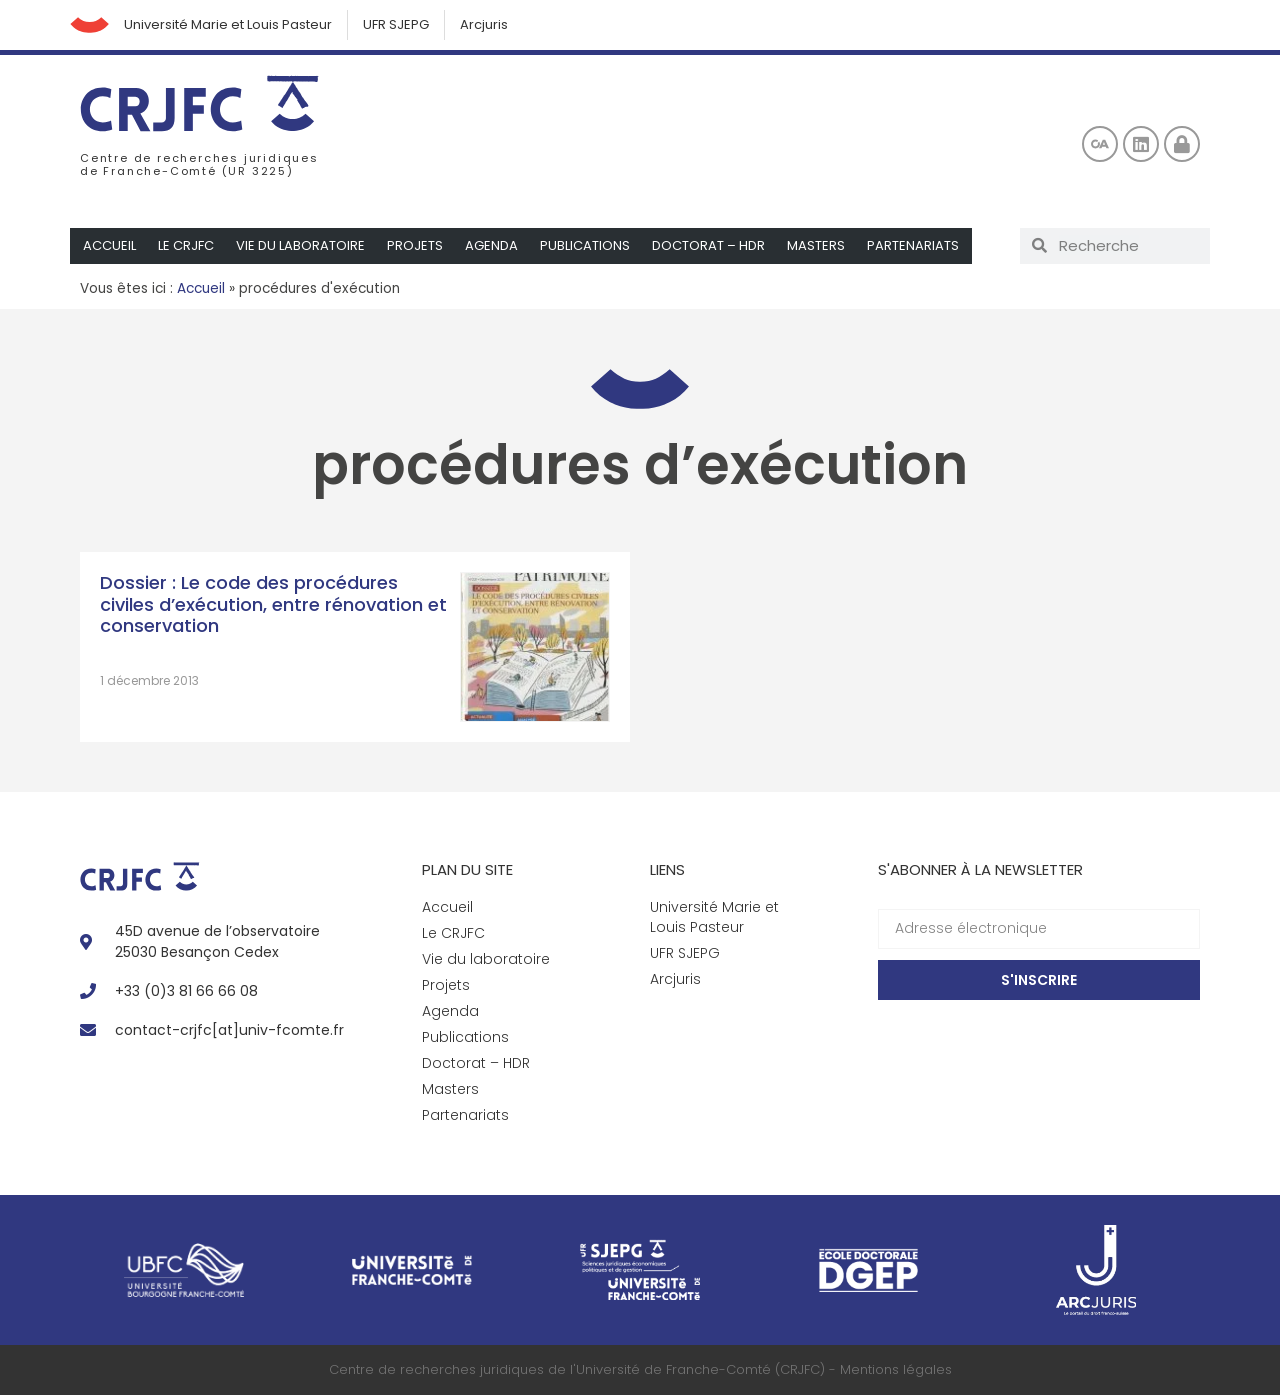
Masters (816, 245)
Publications (585, 245)
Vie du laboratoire (300, 245)
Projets (415, 245)
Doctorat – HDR (708, 245)
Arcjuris (485, 24)
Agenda (491, 245)
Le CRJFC (186, 245)
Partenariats (913, 245)
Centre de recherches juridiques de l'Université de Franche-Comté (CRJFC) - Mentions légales (640, 1369)
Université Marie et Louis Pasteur (229, 24)
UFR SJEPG (397, 24)
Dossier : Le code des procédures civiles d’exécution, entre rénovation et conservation (273, 604)
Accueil (109, 245)
